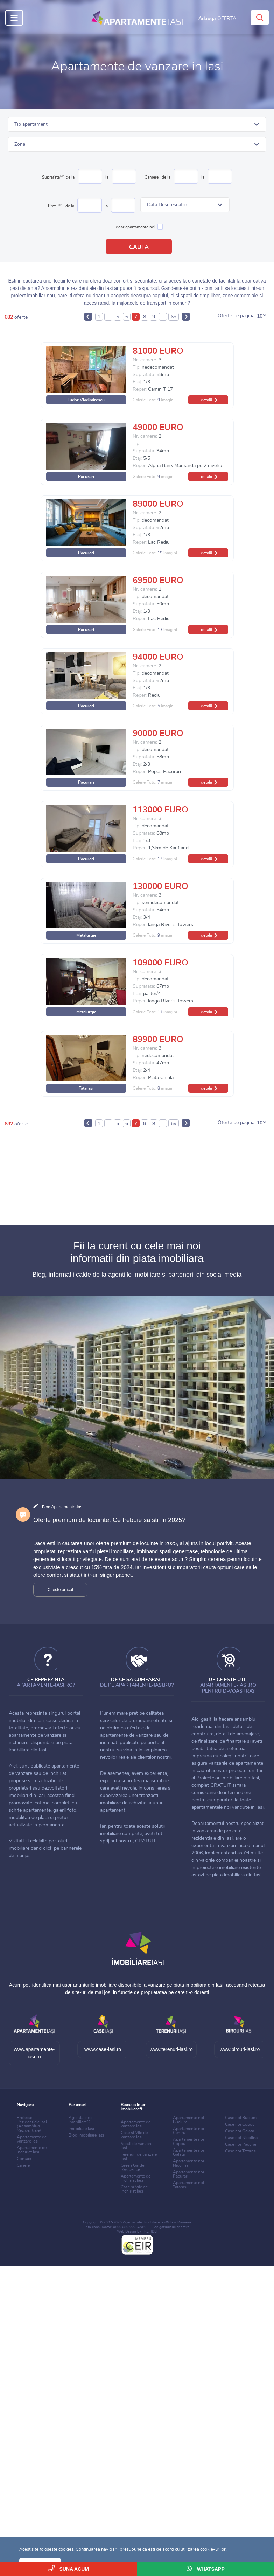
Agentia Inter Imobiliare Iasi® (146, 2222)
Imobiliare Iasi (81, 2128)
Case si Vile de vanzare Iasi (134, 2135)
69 (173, 316)
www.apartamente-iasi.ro (34, 2053)
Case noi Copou (240, 2124)
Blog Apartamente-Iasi (62, 1507)
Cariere (23, 2165)
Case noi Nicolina (241, 2138)
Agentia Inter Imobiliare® (81, 2120)
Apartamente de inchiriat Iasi (32, 2150)
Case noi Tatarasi (241, 2151)
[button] (137, 124)
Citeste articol (60, 1589)
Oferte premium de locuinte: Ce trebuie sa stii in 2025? (109, 1519)
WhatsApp (206, 2568)
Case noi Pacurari (241, 2144)
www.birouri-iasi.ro (240, 2049)
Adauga (217, 18)
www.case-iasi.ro (102, 2049)
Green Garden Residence (134, 2167)
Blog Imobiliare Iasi (86, 2135)
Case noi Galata (239, 2131)
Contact (24, 2159)
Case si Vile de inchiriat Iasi (134, 2189)
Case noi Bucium (241, 2118)
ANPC (142, 2227)
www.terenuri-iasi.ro (171, 2049)
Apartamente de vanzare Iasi (32, 2139)
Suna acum (68, 2568)
